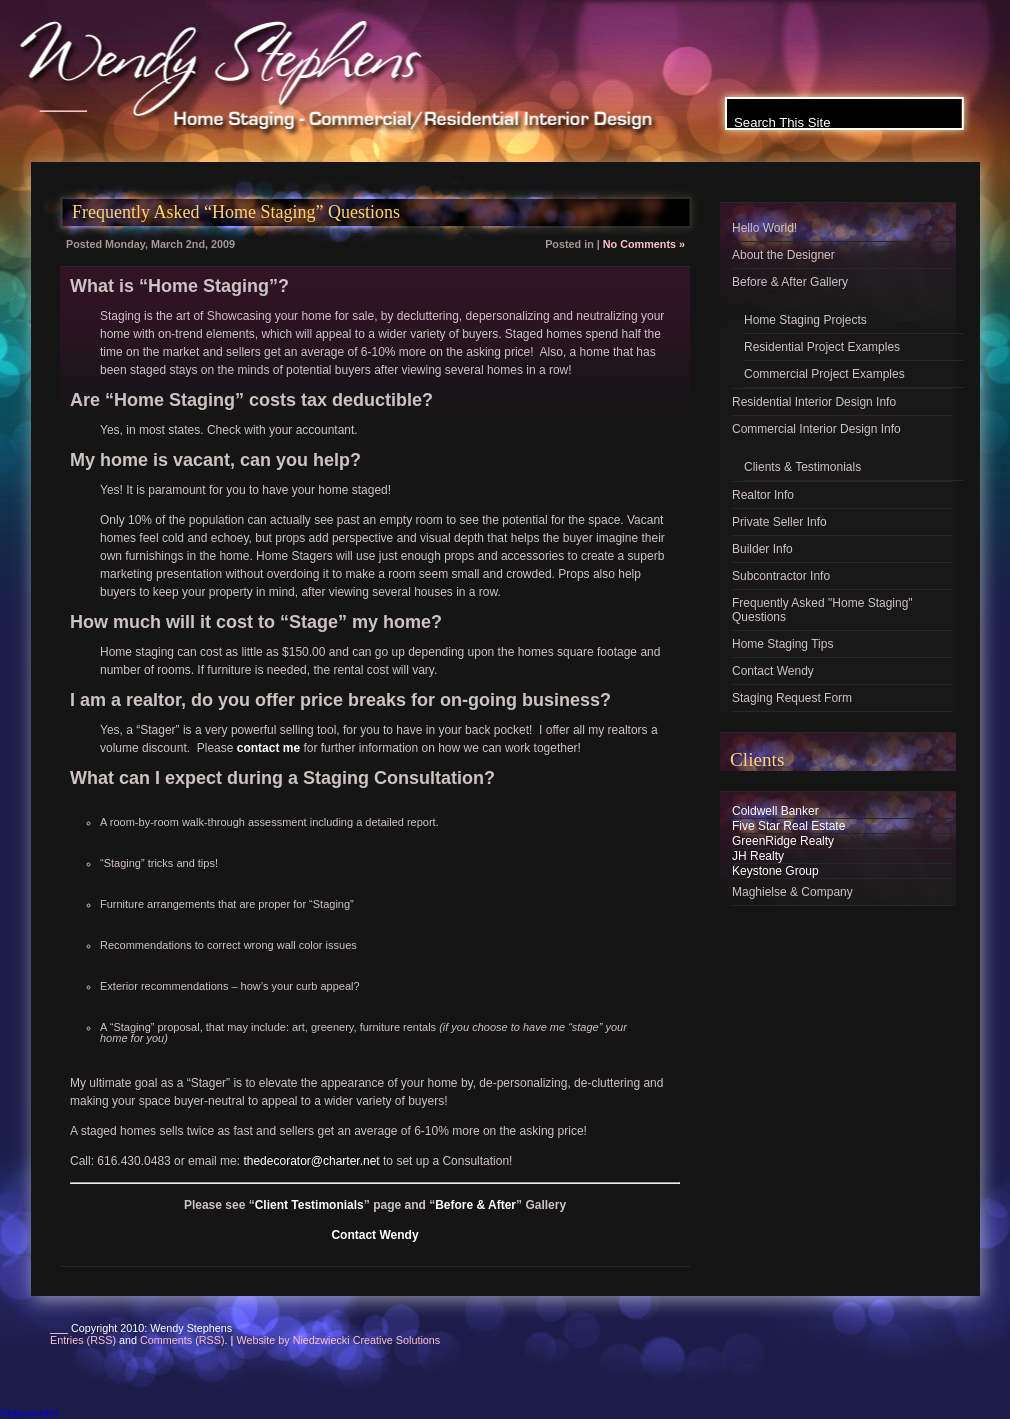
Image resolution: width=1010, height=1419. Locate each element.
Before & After (475, 1205)
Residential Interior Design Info (814, 402)
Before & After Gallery (790, 282)
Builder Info (762, 549)
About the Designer (783, 255)
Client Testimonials (309, 1205)
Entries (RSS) (83, 1340)
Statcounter (29, 1412)
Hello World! (764, 228)
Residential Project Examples (822, 347)
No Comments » (644, 244)
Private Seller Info (779, 522)
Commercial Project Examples (824, 374)
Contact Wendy (374, 1235)
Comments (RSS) (182, 1340)
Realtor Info (763, 495)
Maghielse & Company (792, 892)
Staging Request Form (792, 698)
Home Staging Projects (805, 320)
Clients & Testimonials (802, 467)
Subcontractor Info (781, 576)
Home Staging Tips (782, 644)
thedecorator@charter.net (311, 1161)
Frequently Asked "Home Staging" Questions (822, 610)
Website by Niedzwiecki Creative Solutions (338, 1340)
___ (63, 97)
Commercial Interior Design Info (816, 429)
